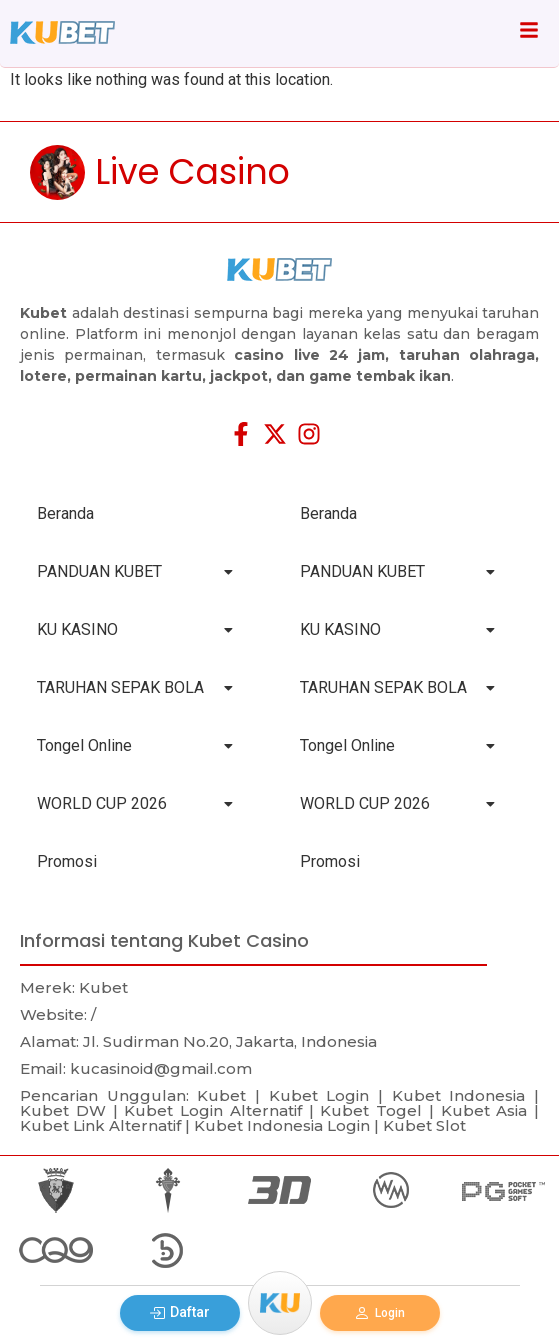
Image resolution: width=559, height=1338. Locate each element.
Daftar (179, 1312)
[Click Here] (529, 33)
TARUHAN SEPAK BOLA (135, 687)
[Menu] (280, 1303)
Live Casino (192, 171)
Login (379, 1313)
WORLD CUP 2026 (135, 803)
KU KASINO (135, 629)
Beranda (65, 513)
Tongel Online (135, 745)
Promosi (67, 861)
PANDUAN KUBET (135, 571)
